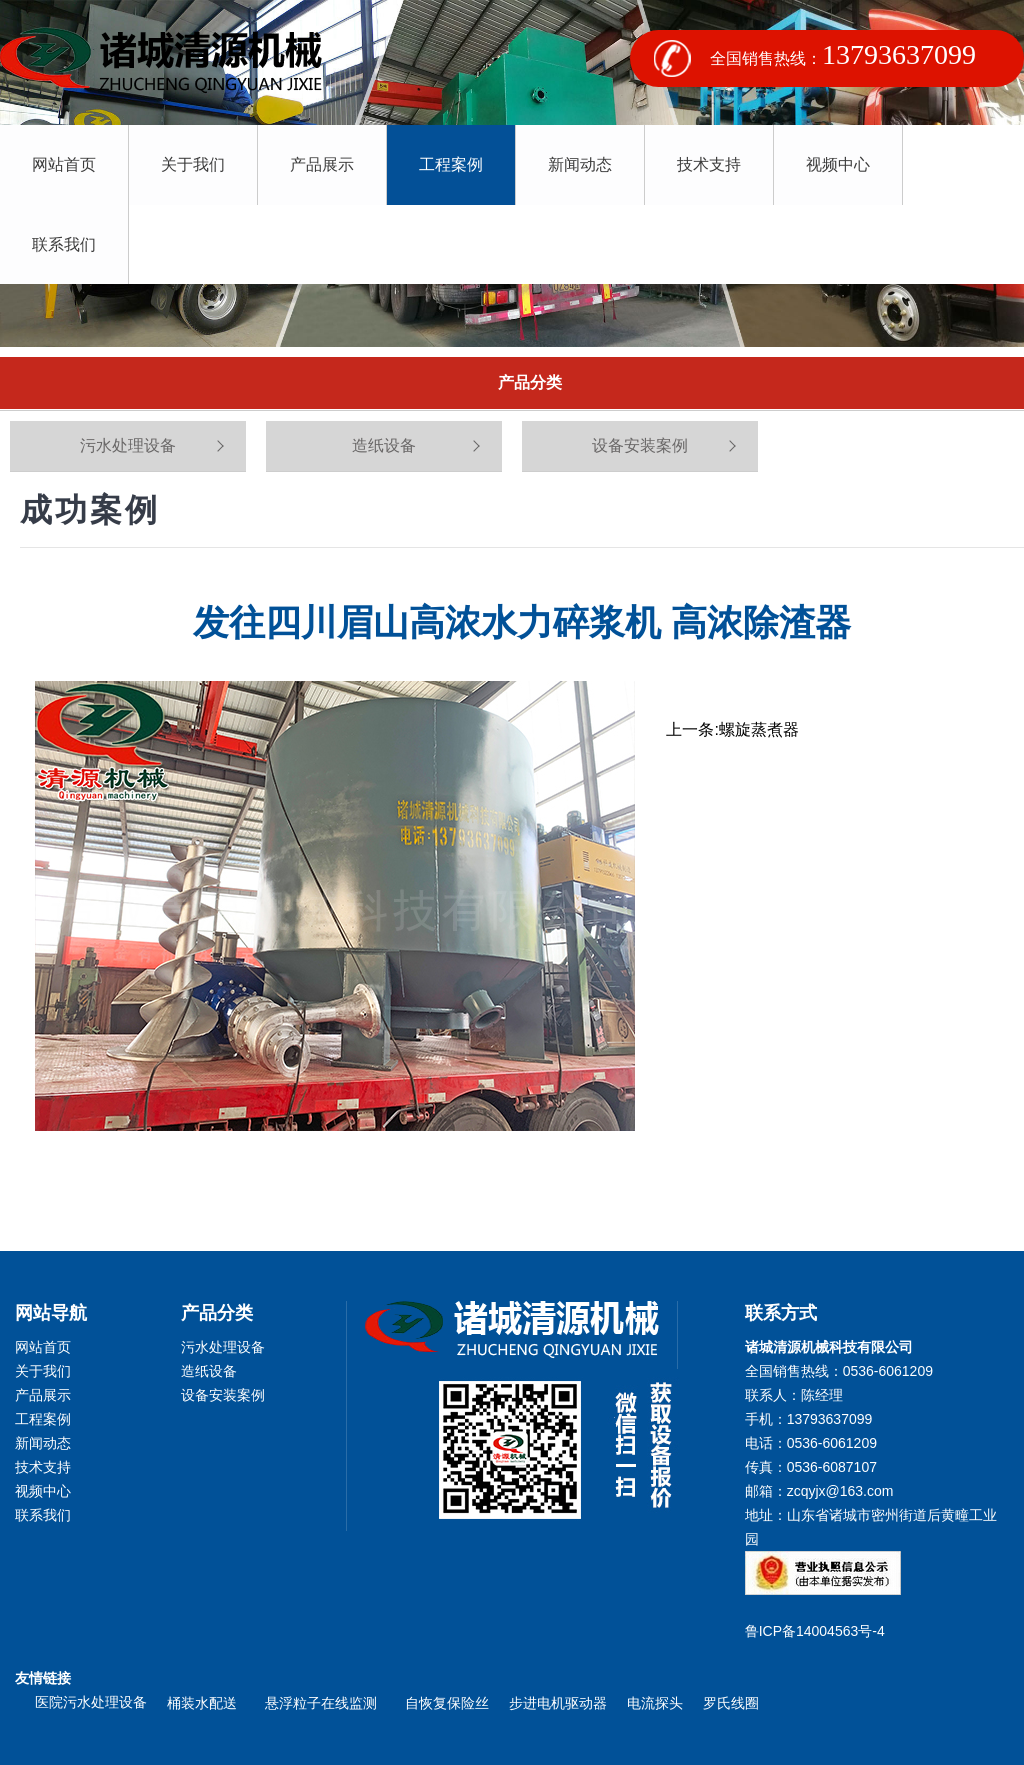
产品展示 (320, 164)
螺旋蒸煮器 (759, 729)
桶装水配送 (206, 1703)
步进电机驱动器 (558, 1703)
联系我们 (960, 164)
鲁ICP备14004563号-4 (819, 1631)
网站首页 (64, 164)
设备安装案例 (640, 445)
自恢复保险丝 (447, 1703)
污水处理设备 (128, 445)
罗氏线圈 (731, 1703)
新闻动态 (576, 164)
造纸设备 (384, 445)
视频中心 (832, 164)
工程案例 (448, 164)
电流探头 (655, 1703)
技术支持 (704, 164)
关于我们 (192, 164)
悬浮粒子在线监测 (325, 1703)
